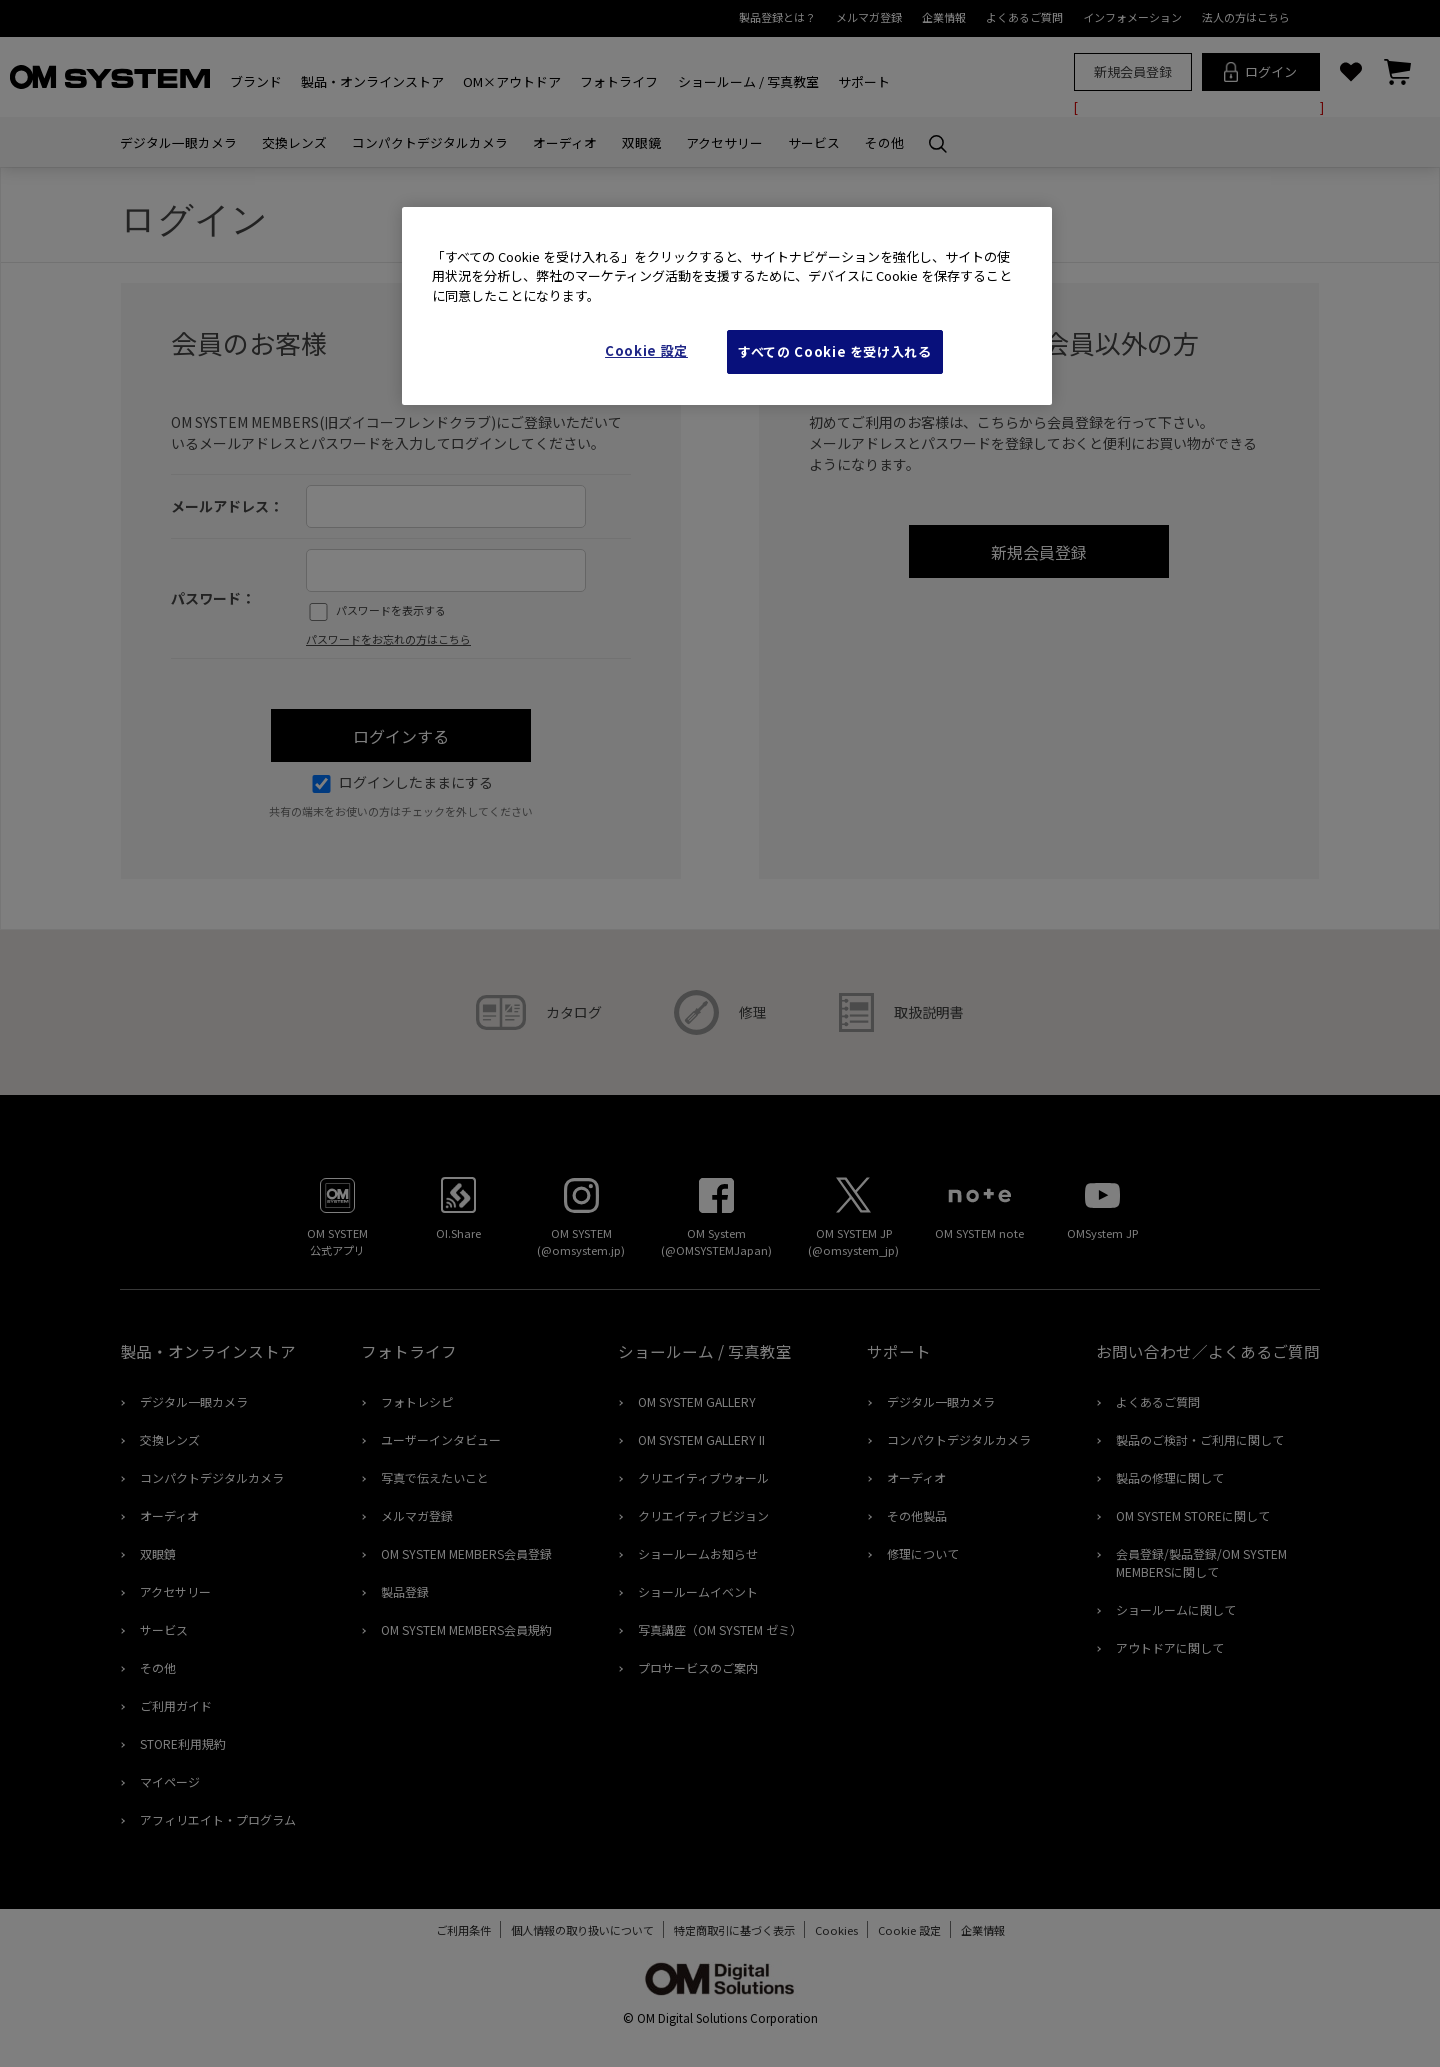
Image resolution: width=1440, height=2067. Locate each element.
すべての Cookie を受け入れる (835, 351)
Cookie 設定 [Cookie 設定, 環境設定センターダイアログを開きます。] (646, 350)
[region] (727, 306)
